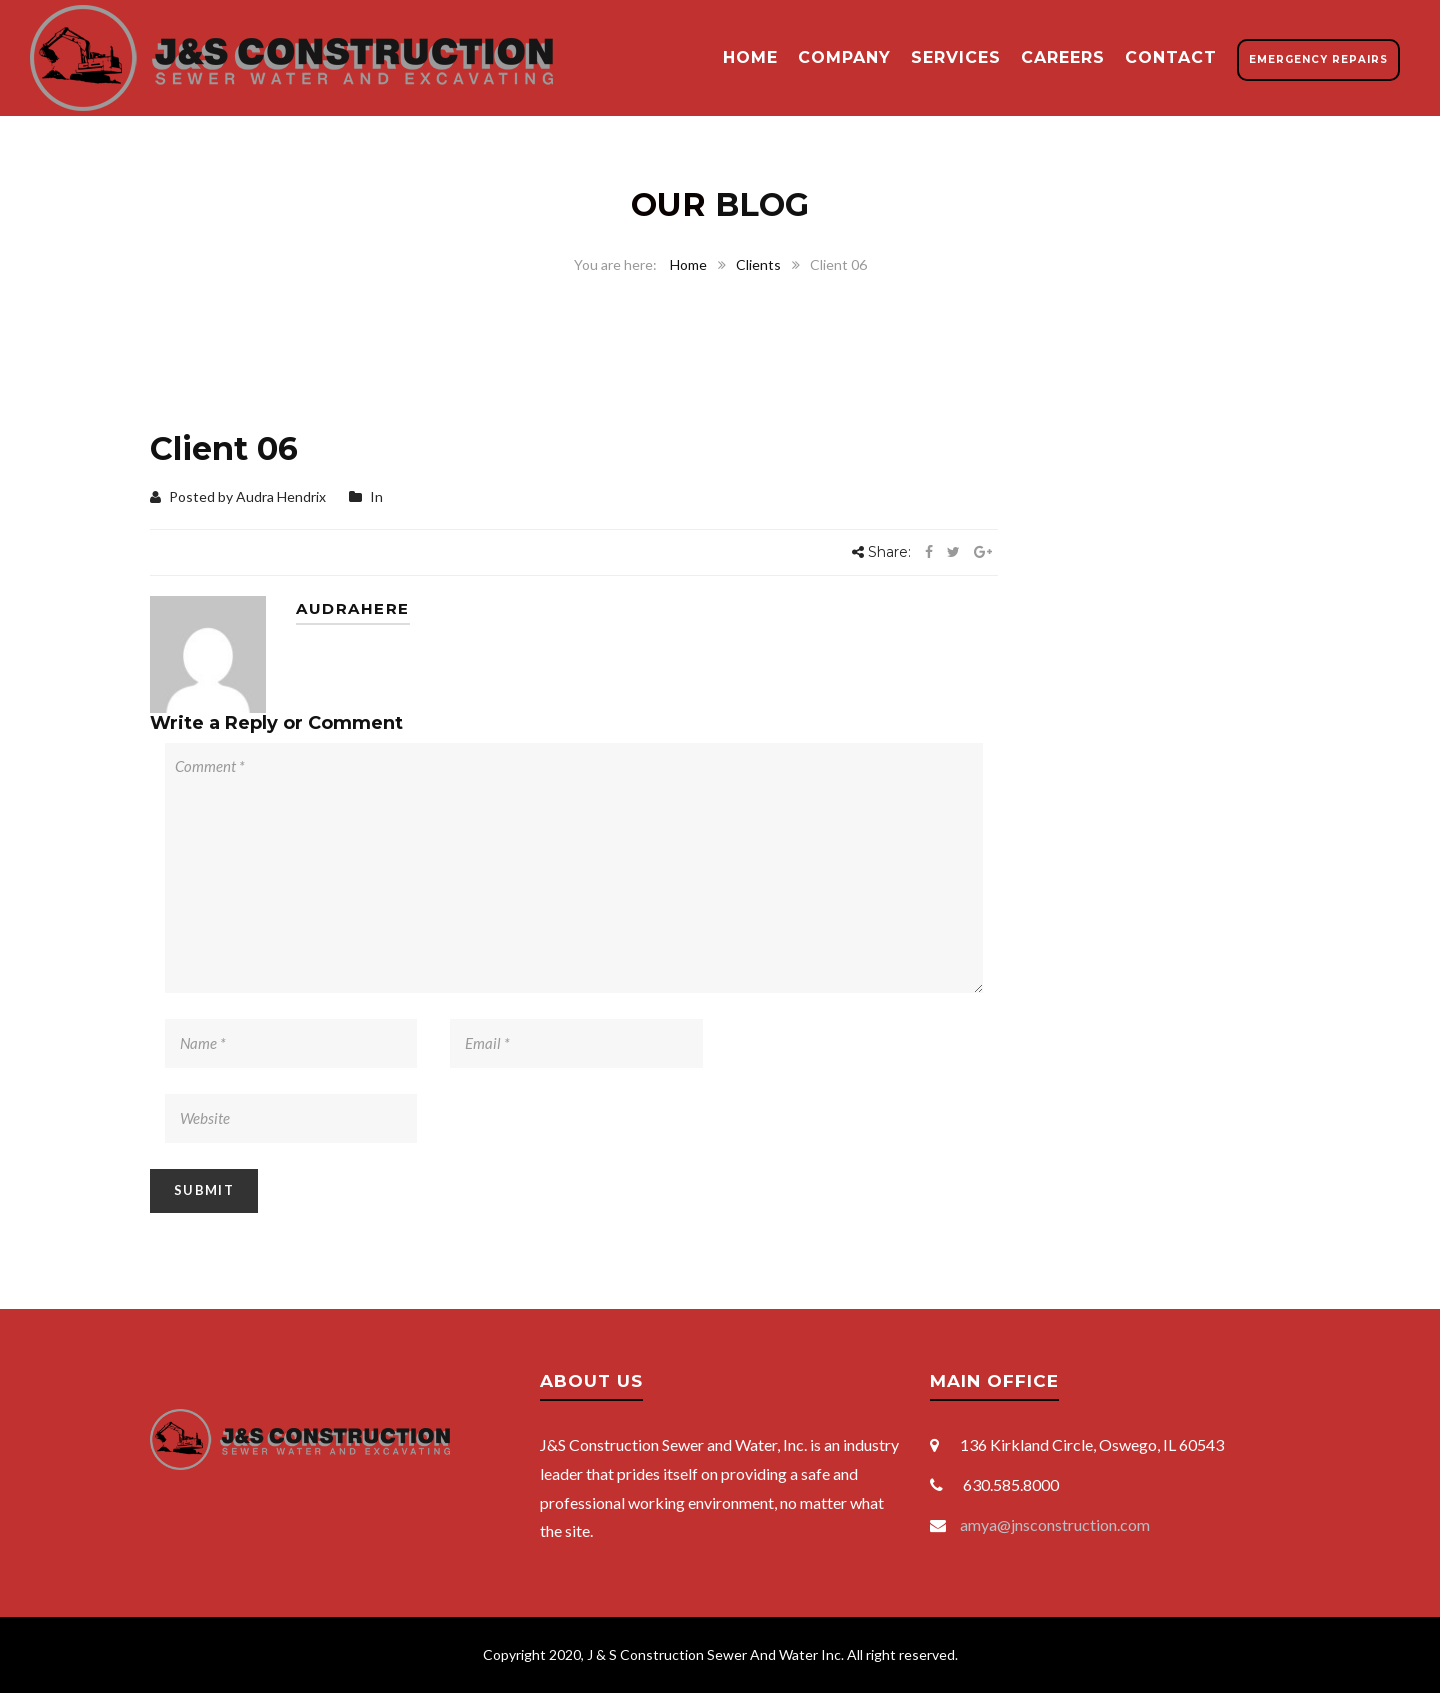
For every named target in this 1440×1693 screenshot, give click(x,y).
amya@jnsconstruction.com (1055, 1524)
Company (844, 57)
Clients (758, 264)
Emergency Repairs (1318, 59)
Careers (1063, 57)
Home (750, 57)
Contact (1171, 57)
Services (956, 57)
